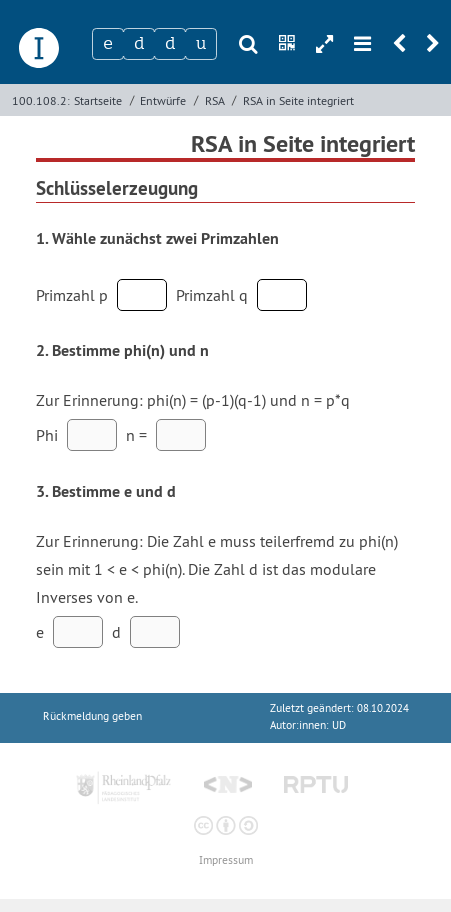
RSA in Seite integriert (298, 100)
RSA (215, 100)
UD (339, 725)
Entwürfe (163, 100)
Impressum (226, 860)
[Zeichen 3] (170, 44)
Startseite (98, 100)
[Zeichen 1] (108, 44)
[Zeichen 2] (139, 44)
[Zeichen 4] (201, 44)
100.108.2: (41, 100)
